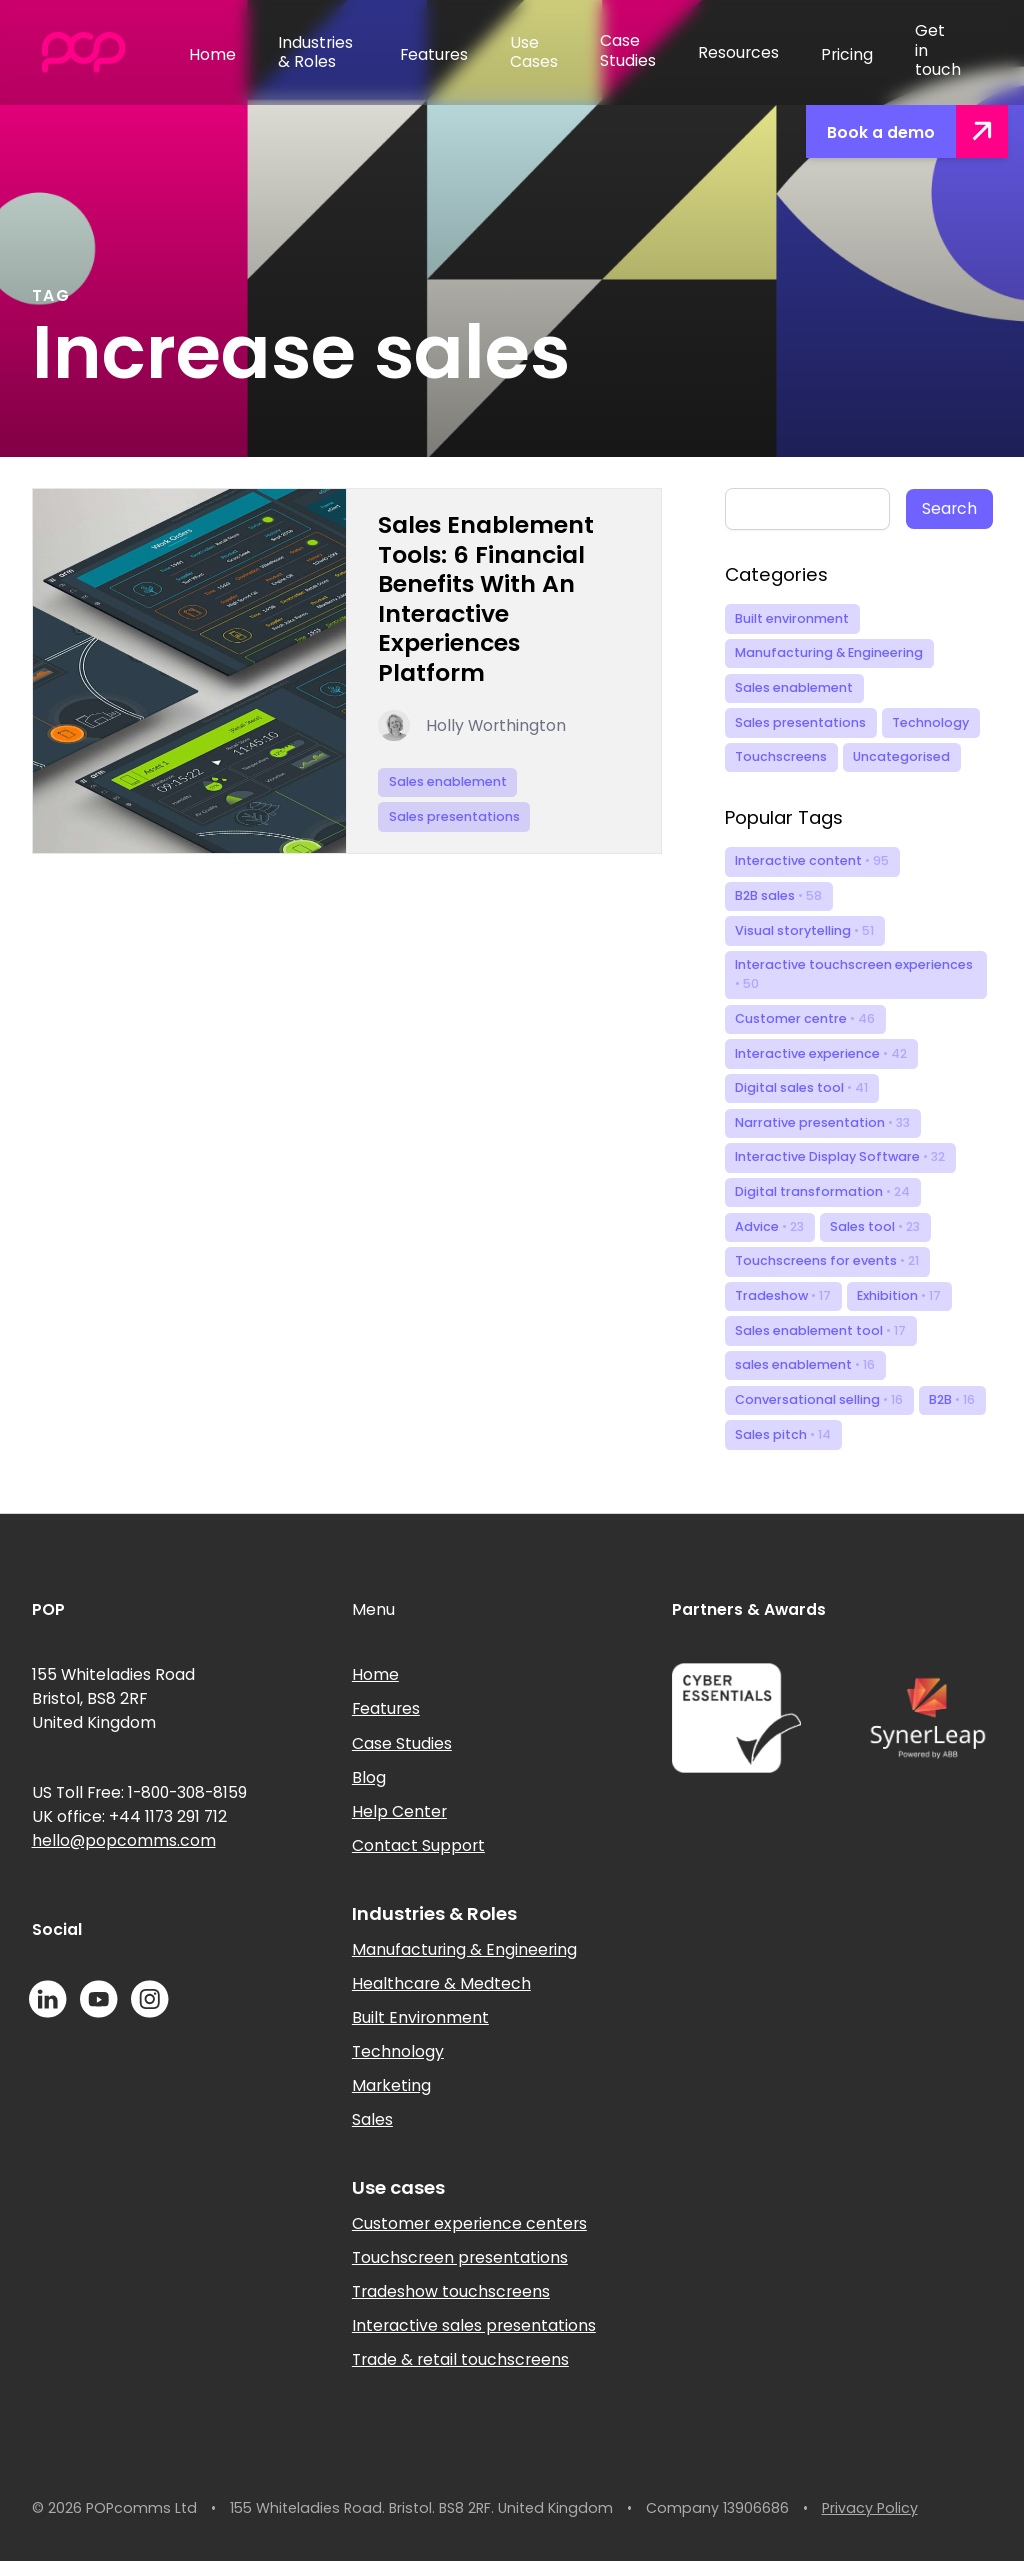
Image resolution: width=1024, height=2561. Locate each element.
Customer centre (805, 1018)
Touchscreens (781, 756)
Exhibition (899, 1295)
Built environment (792, 618)
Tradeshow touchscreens (451, 2291)
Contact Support (418, 1845)
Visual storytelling (804, 930)
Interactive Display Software (840, 1156)
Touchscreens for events (827, 1260)
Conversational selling (819, 1399)
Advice (769, 1226)
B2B (952, 1399)
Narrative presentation (822, 1122)
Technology (930, 722)
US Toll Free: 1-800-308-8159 (139, 1792)
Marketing (391, 2085)
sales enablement (805, 1364)
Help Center (399, 1811)
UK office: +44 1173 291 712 (129, 1816)
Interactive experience (821, 1053)
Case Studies (402, 1743)
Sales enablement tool (820, 1330)
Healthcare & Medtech (441, 1983)
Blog (369, 1777)
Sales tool (875, 1226)
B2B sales (778, 895)
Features (386, 1708)
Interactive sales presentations (474, 2325)
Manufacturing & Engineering (829, 652)
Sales (372, 2119)
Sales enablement (794, 687)
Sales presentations (800, 722)
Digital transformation (822, 1191)
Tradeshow (783, 1295)
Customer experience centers (469, 2223)
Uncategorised (901, 756)
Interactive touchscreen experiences (854, 974)
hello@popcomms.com (124, 1840)
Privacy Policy (870, 2508)
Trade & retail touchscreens (460, 2359)
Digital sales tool (801, 1087)
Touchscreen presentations (460, 2257)
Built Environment (420, 2017)
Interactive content (812, 860)
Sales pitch (783, 1434)
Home (375, 1674)
